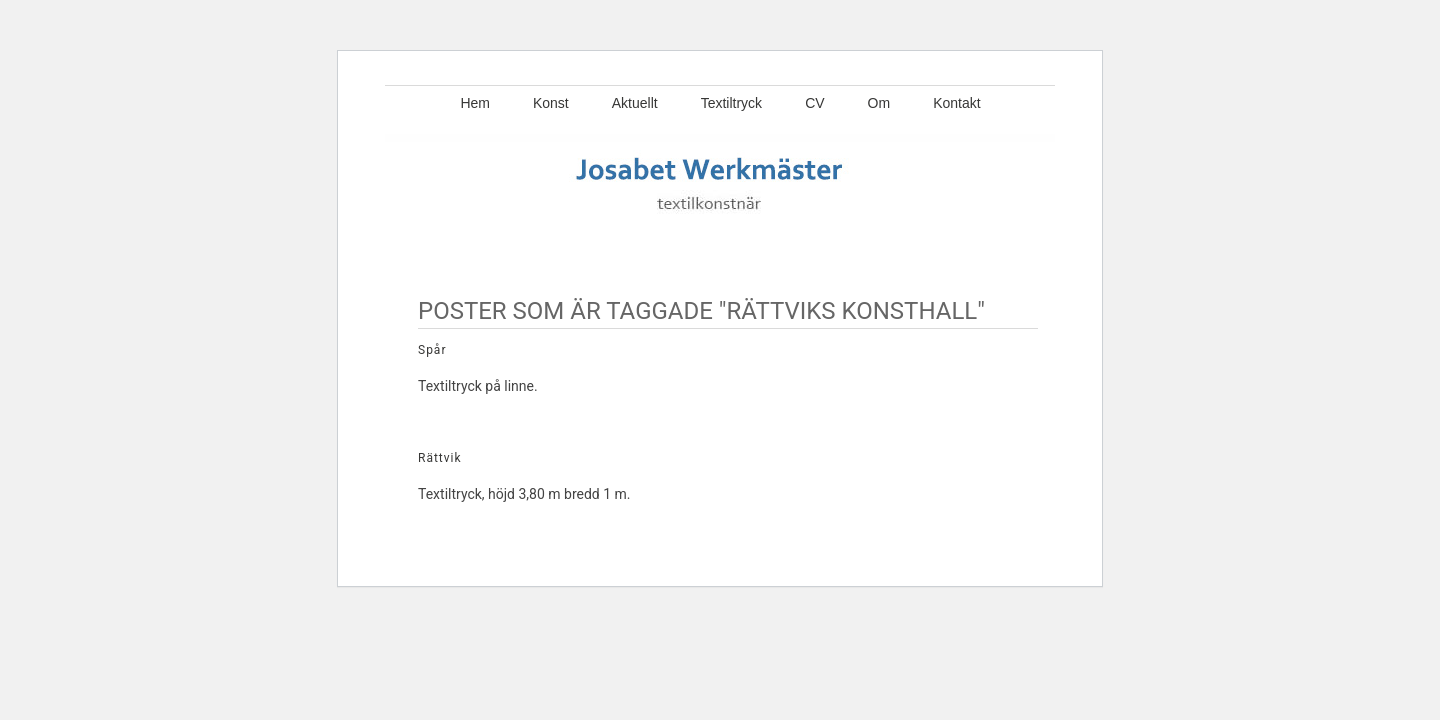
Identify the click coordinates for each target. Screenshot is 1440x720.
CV (814, 103)
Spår (432, 350)
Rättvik (440, 458)
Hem (475, 103)
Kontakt (956, 103)
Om (879, 103)
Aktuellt (635, 103)
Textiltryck (731, 103)
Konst (551, 103)
